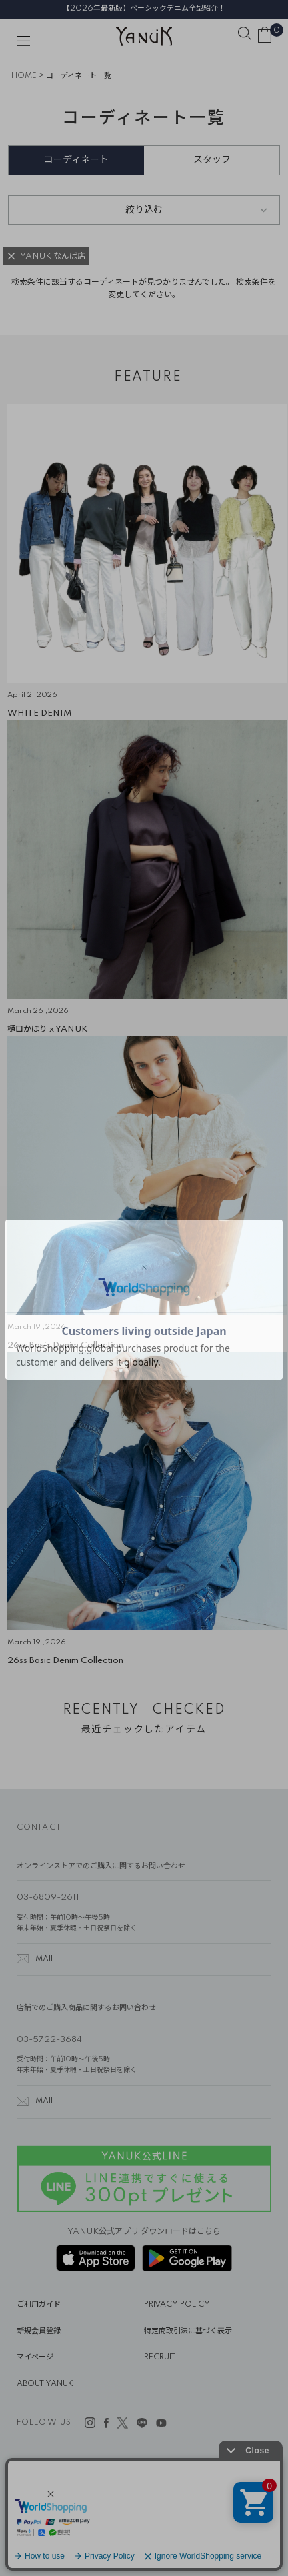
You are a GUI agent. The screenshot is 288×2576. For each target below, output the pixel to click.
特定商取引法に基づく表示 (188, 2331)
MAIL (45, 1959)
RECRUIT (159, 2357)
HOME (24, 76)
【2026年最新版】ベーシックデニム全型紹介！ (144, 9)
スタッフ (212, 160)
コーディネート (76, 160)
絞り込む (144, 210)
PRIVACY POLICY (177, 2305)
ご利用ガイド (39, 2305)
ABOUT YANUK (45, 2384)
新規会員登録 (39, 2331)
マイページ (35, 2357)
